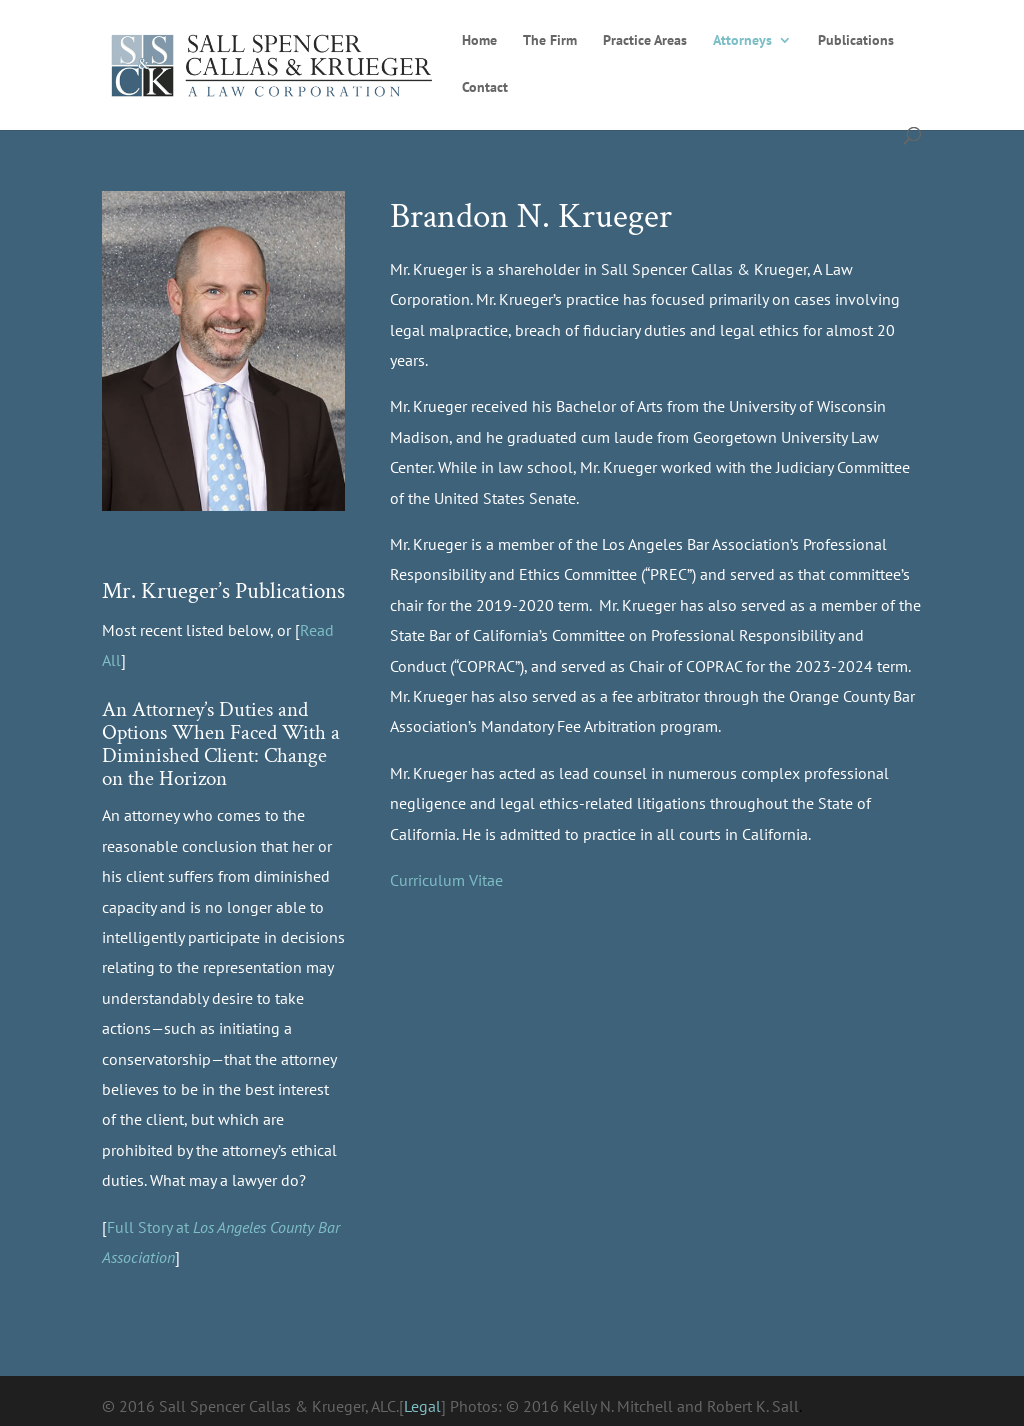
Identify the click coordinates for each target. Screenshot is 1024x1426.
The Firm (550, 41)
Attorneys (742, 41)
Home (479, 41)
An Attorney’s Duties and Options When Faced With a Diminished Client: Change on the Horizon (221, 744)
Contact (485, 88)
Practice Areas (645, 41)
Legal (422, 1406)
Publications (856, 41)
